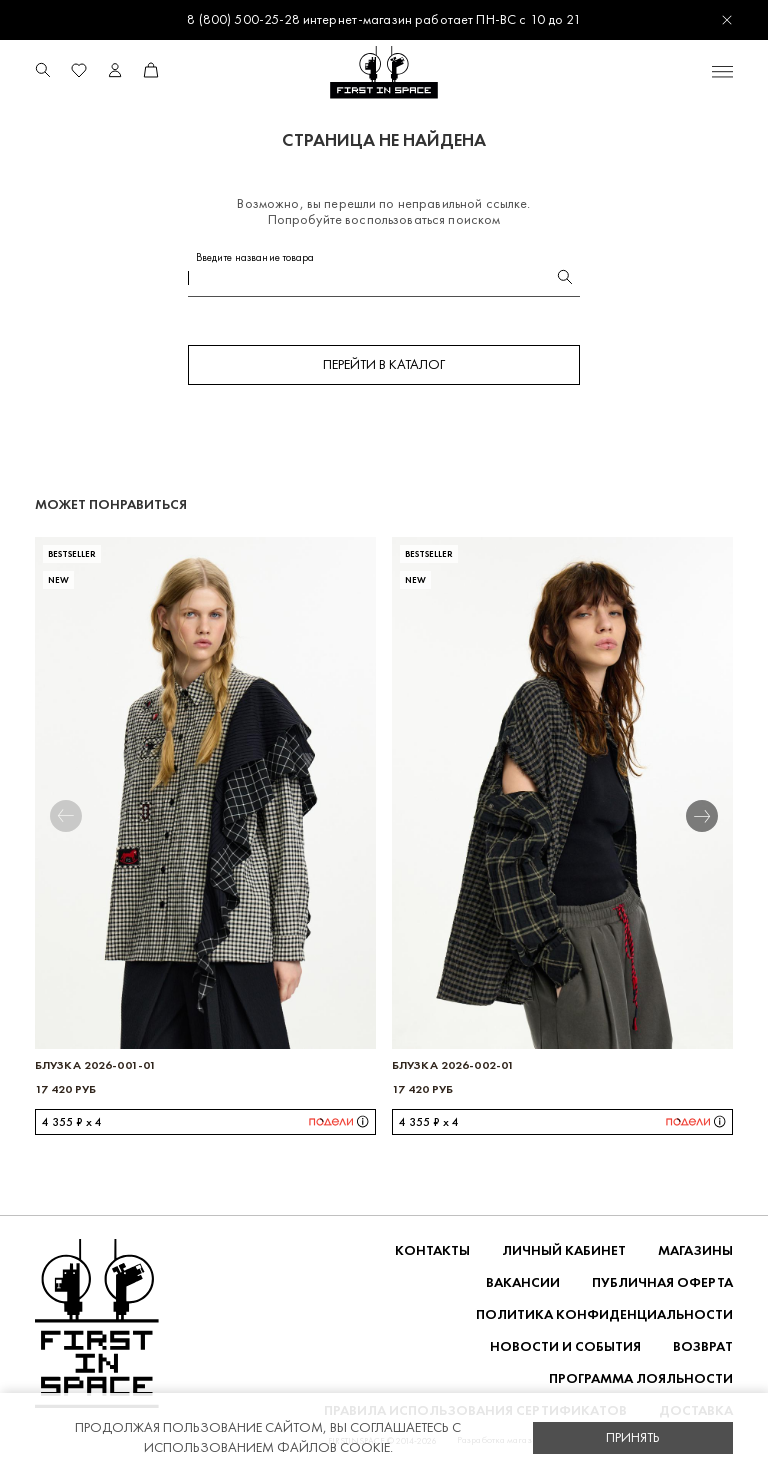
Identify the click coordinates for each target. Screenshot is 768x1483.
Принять (633, 1437)
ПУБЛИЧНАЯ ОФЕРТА (662, 1282)
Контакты (432, 1250)
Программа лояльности (641, 1378)
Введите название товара (255, 257)
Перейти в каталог (384, 364)
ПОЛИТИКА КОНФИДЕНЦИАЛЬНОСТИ (604, 1314)
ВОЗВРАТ (703, 1346)
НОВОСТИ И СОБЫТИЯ (565, 1346)
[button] (716, 816)
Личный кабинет (564, 1250)
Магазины (695, 1250)
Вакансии (523, 1282)
